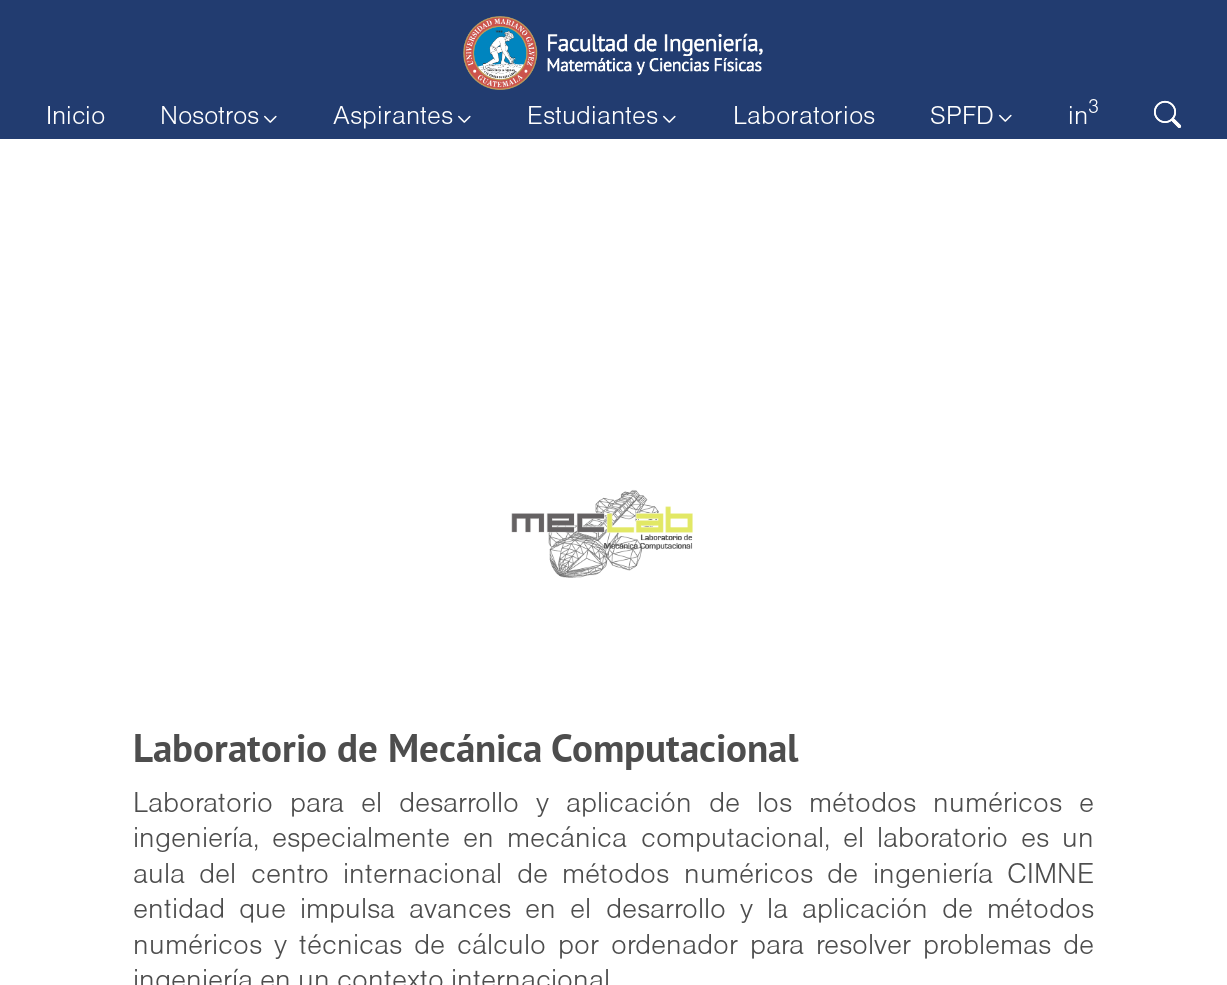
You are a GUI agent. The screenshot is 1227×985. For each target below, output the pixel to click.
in (1075, 114)
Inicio (83, 117)
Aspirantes (406, 117)
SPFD (964, 117)
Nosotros (225, 117)
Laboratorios (800, 117)
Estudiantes (602, 117)
